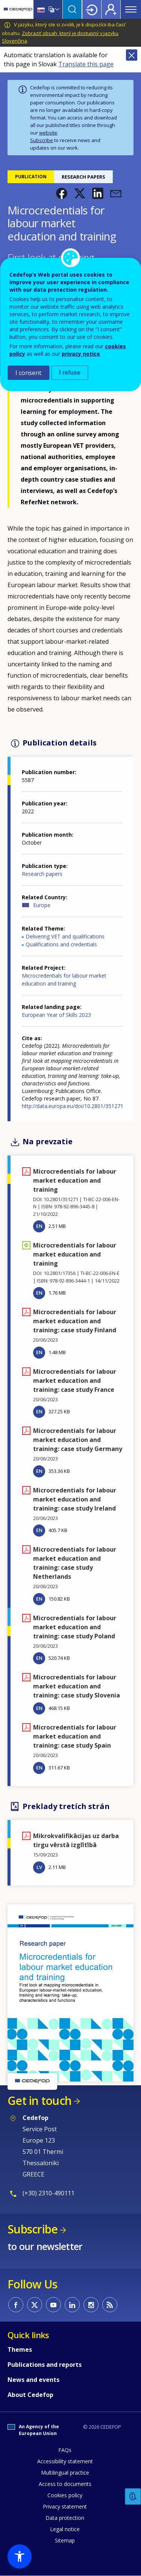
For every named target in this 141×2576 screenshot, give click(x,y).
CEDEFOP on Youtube (53, 2304)
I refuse (69, 372)
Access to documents (65, 2483)
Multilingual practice (65, 2472)
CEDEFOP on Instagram (91, 2304)
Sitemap (65, 2540)
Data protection (64, 2517)
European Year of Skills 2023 (56, 1014)
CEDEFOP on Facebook (15, 2304)
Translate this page (86, 64)
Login (91, 9)
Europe (41, 905)
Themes (20, 2349)
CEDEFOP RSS (109, 2304)
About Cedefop (30, 2395)
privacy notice (81, 353)
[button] (61, 193)
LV (39, 1867)
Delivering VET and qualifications (65, 936)
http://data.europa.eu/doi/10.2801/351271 (72, 1106)
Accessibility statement (65, 2461)
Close (131, 55)
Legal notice (65, 2529)
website (48, 132)
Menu (130, 9)
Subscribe (41, 140)
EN (39, 1226)
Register (111, 9)
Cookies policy (64, 2495)
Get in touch (39, 2100)
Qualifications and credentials (61, 944)
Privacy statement (65, 2506)
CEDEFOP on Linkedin (72, 2304)
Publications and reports (45, 2364)
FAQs (64, 2450)
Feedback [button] (133, 2497)
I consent (28, 373)
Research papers (42, 873)
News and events (33, 2379)
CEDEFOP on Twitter (34, 2304)
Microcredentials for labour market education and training (64, 979)
